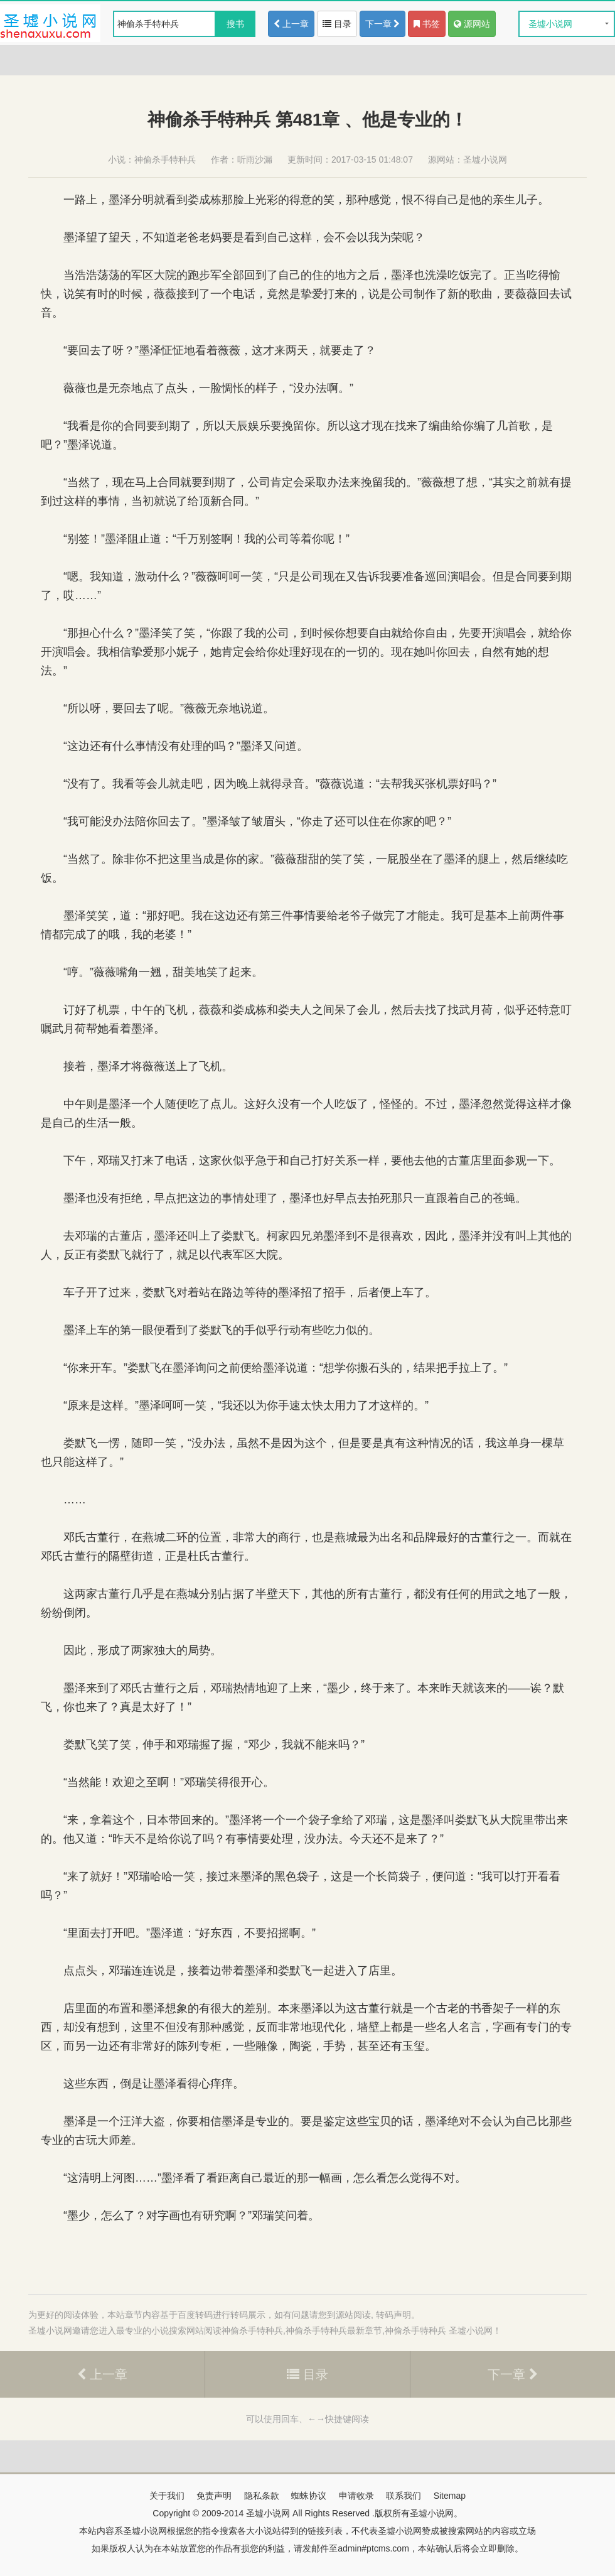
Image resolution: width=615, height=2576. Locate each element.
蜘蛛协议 (308, 2496)
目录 (337, 24)
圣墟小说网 (550, 24)
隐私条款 (261, 2496)
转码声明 (393, 2315)
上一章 (291, 24)
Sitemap (450, 2496)
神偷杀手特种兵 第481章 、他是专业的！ (307, 119)
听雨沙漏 (254, 159)
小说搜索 (168, 2330)
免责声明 (214, 2496)
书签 (427, 24)
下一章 (382, 24)
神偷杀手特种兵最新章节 (334, 2330)
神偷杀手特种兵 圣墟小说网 (439, 2330)
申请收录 (356, 2496)
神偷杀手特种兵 (165, 159)
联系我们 (403, 2496)
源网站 (472, 24)
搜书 (235, 24)
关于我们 (166, 2496)
